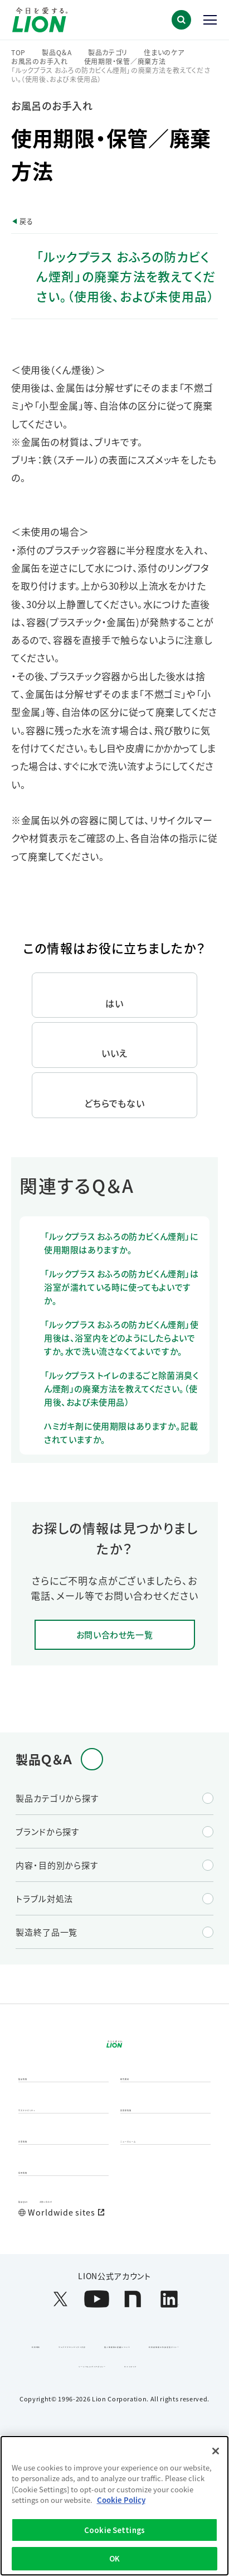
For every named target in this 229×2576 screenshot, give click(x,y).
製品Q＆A (57, 52)
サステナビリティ (50, 2157)
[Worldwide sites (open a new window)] (114, 2304)
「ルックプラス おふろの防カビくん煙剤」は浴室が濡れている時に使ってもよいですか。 (121, 1287)
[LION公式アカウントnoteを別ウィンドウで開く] (132, 2390)
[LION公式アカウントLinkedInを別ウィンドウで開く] (169, 2390)
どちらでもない (114, 1103)
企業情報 (36, 2201)
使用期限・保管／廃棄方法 (125, 61)
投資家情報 (142, 2157)
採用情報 (36, 2245)
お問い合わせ (92, 2280)
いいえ (114, 1053)
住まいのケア (164, 52)
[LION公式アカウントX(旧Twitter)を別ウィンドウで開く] (60, 2390)
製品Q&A (36, 2280)
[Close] (215, 2451)
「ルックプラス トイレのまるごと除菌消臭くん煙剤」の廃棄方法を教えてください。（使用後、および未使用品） (121, 1388)
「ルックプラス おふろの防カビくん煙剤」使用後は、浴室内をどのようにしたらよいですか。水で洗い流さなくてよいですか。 (121, 1337)
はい (114, 1003)
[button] (181, 20)
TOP (18, 52)
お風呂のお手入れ (39, 61)
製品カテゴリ (108, 52)
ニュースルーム (149, 2201)
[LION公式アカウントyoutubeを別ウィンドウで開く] (96, 2390)
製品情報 (36, 2112)
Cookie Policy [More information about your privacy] (121, 2500)
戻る (26, 221)
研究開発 (138, 2112)
